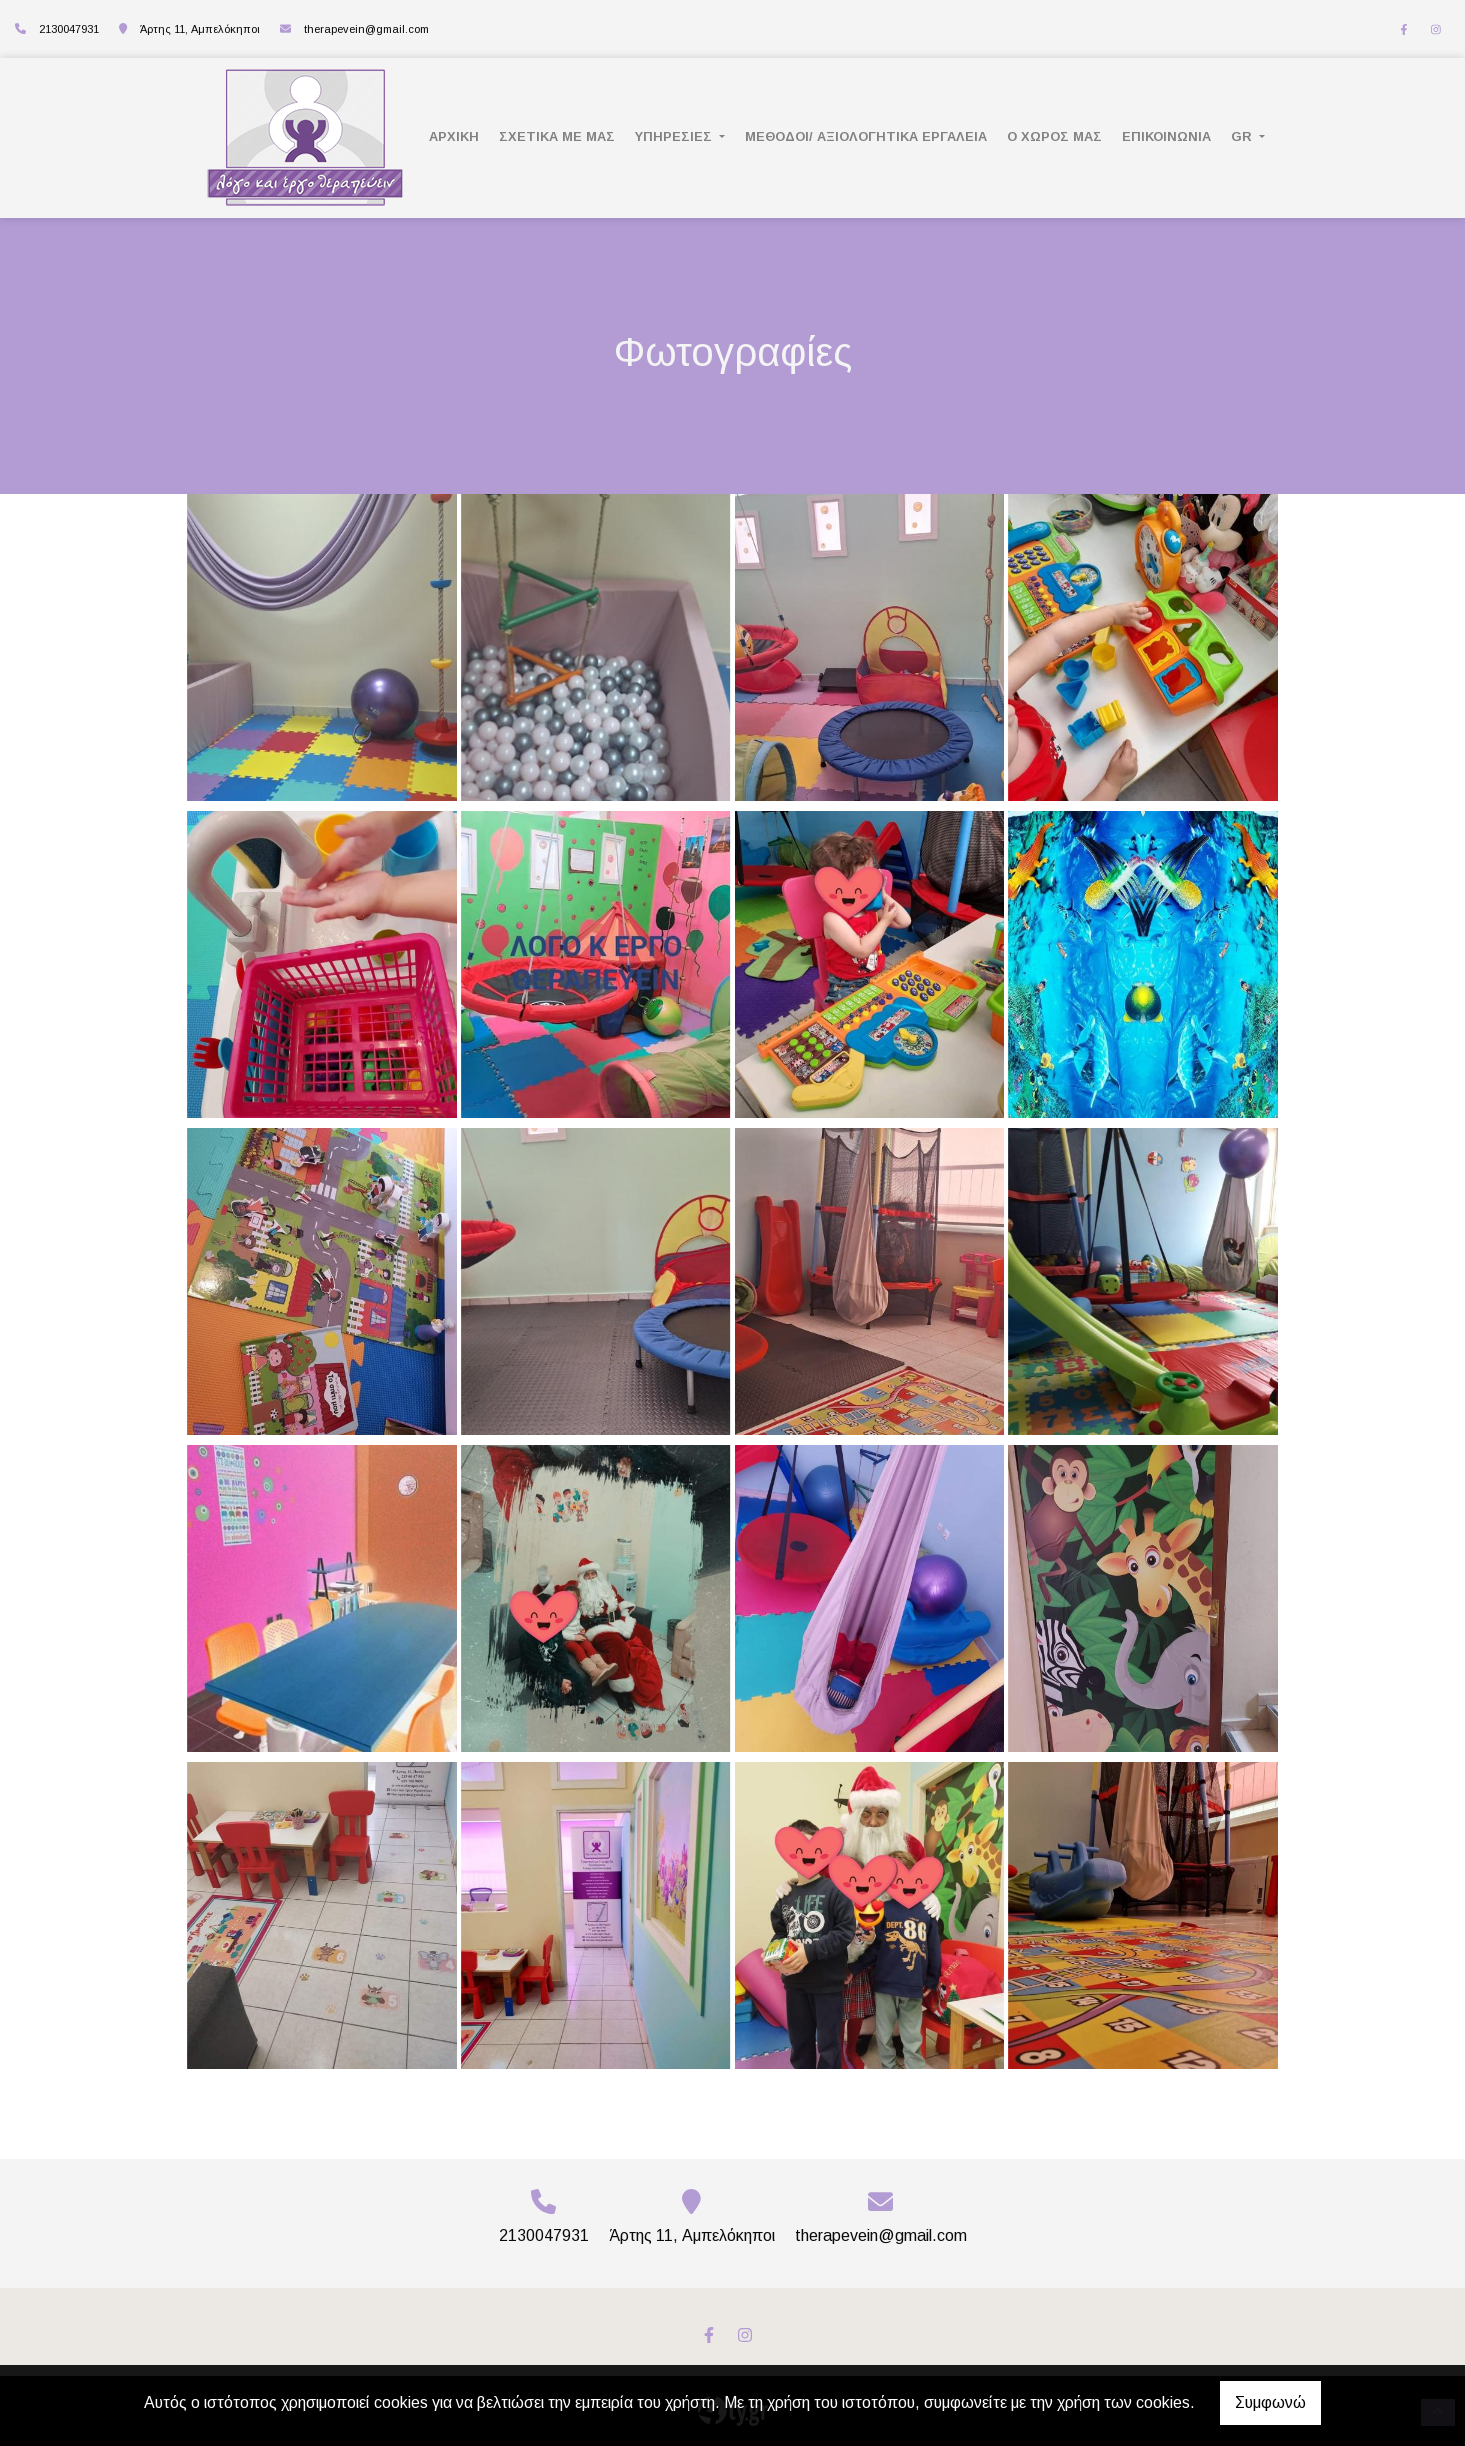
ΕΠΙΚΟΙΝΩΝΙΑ (1166, 136)
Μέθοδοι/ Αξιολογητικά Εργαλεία (866, 136)
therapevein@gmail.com (366, 29)
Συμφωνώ (1270, 2402)
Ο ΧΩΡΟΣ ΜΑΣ (1054, 136)
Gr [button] (1243, 136)
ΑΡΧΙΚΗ (454, 136)
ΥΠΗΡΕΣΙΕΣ (675, 136)
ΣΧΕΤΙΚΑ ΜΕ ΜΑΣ (557, 136)
